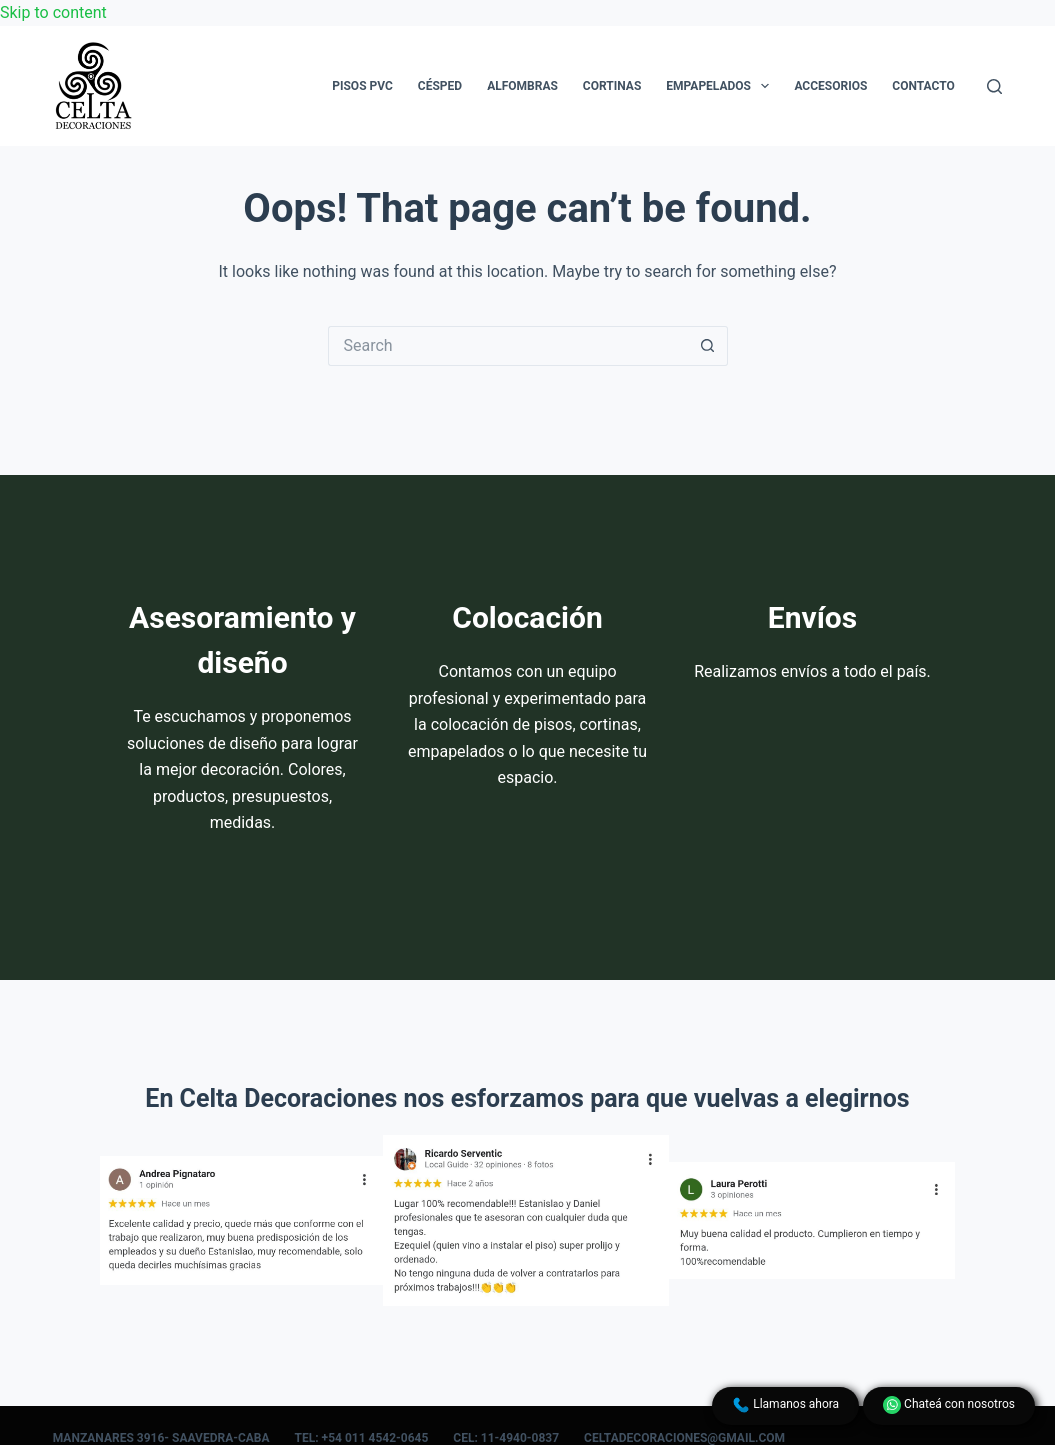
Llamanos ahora (785, 1405)
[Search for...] (508, 346)
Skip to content (53, 12)
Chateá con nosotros (949, 1405)
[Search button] (708, 346)
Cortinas (612, 86)
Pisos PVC (362, 86)
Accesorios (830, 86)
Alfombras (522, 86)
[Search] (994, 86)
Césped (440, 86)
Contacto (923, 86)
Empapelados (721, 86)
